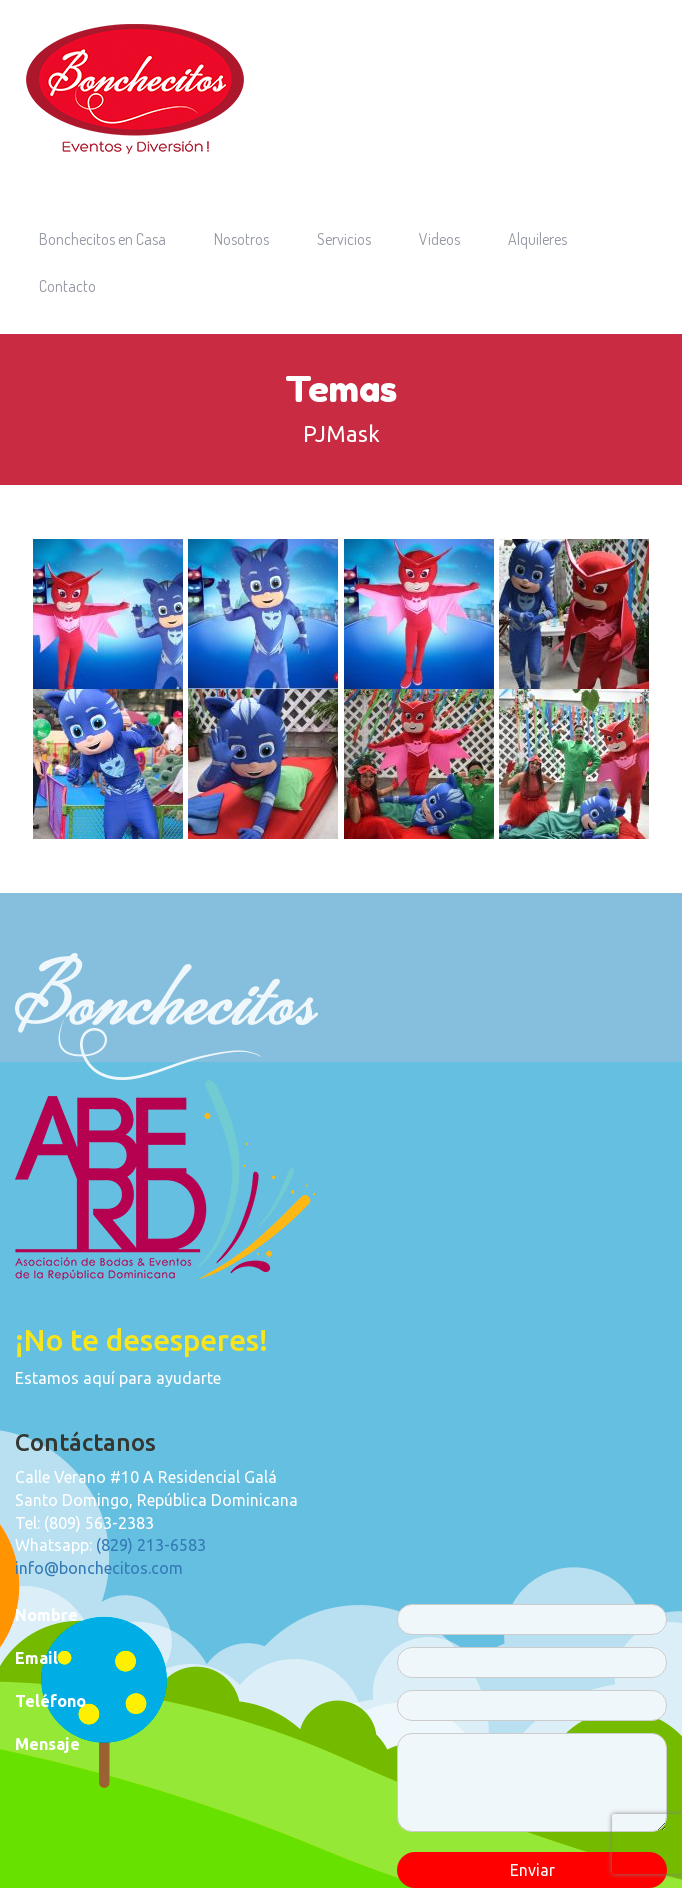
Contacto (67, 286)
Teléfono (50, 1701)
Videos (439, 239)
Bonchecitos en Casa (102, 239)
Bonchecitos (135, 89)
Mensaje (47, 1744)
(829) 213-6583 (151, 1545)
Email (36, 1658)
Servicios (344, 239)
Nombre (46, 1615)
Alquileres (537, 239)
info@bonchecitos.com (99, 1568)
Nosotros (241, 239)
